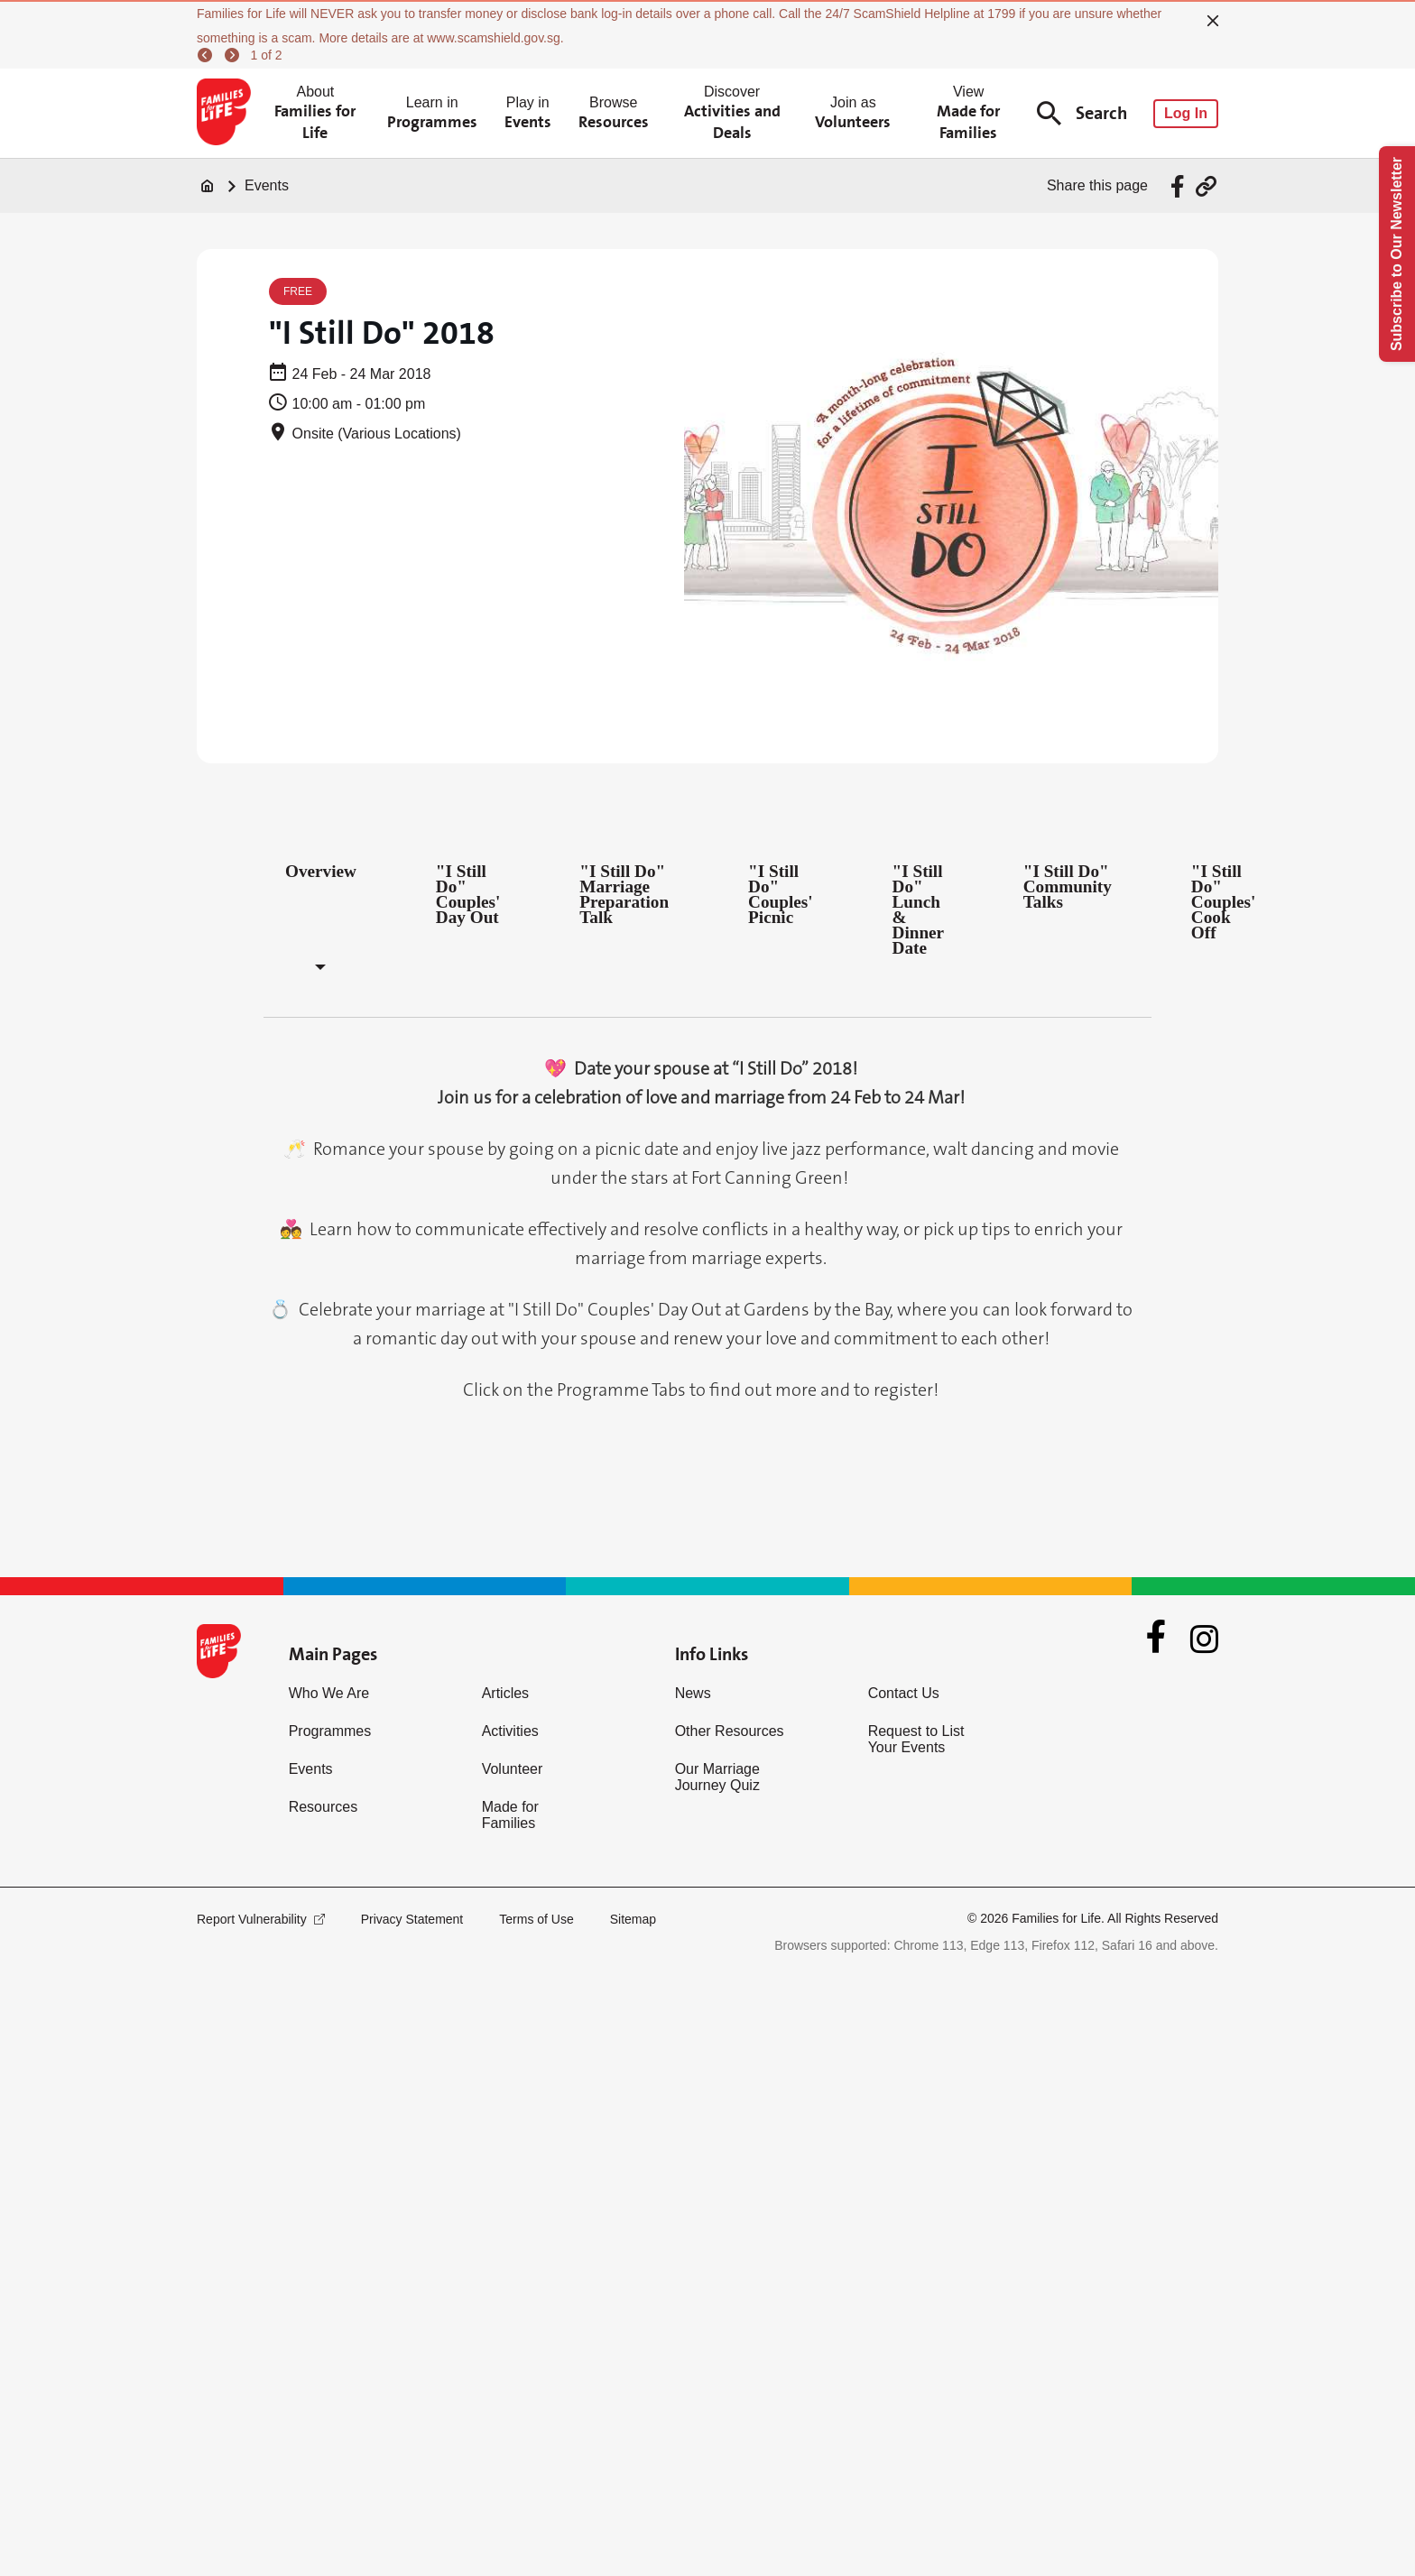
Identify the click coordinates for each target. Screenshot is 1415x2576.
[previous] (207, 55)
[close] (1212, 20)
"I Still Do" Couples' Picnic (780, 894)
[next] (234, 55)
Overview (320, 871)
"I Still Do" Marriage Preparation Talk (624, 894)
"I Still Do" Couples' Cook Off (1223, 902)
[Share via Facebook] (1180, 186)
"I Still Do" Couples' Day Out (468, 894)
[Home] (207, 186)
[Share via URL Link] (1206, 186)
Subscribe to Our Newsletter (1396, 254)
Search (1082, 113)
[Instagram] (1204, 1639)
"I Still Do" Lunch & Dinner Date (918, 909)
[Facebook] (1156, 1638)
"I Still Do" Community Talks (1067, 886)
